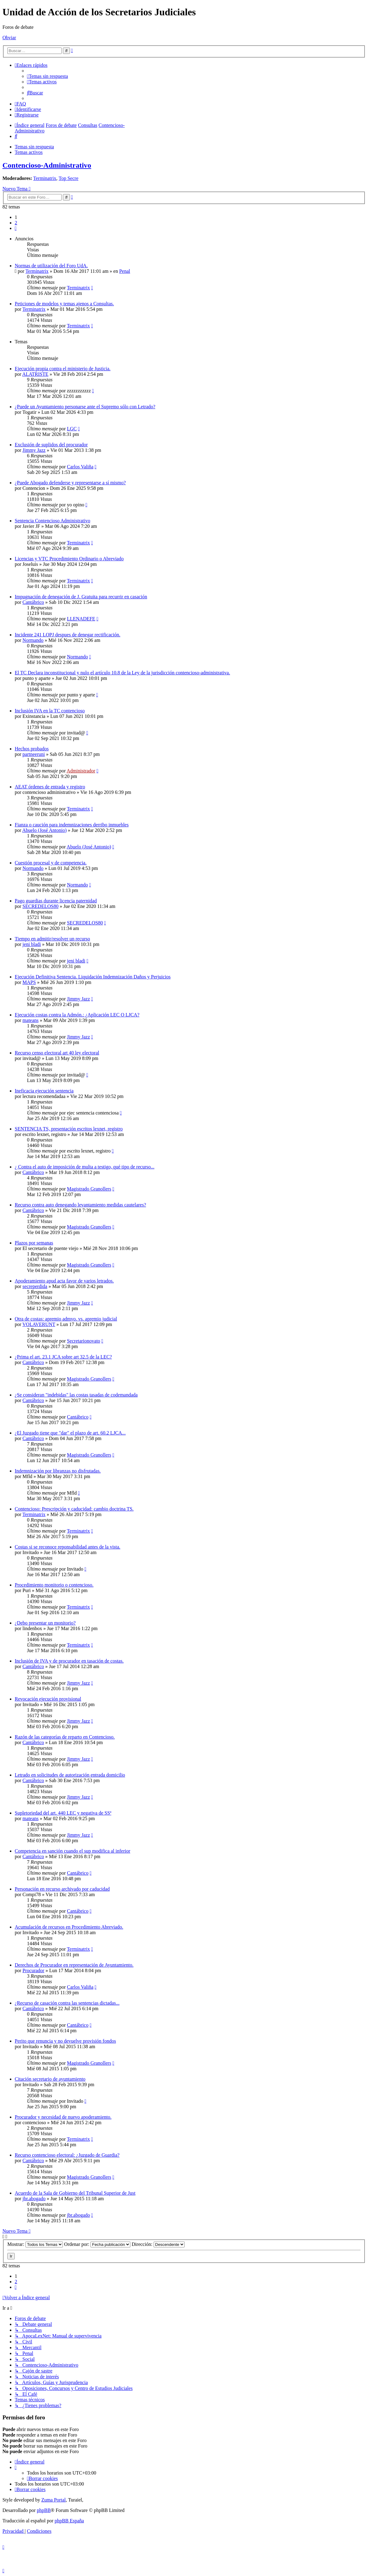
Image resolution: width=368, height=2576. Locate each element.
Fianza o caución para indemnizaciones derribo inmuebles (71, 824)
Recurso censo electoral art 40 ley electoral (57, 1052)
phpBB (44, 2510)
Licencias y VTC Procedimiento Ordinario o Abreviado (69, 558)
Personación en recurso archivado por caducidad (62, 1889)
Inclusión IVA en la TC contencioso (50, 710)
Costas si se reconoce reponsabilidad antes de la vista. (67, 1546)
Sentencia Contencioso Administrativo (52, 520)
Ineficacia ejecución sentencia (44, 1090)
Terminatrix (44, 178)
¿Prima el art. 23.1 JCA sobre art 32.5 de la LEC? (63, 1356)
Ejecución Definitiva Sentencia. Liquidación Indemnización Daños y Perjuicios (93, 976)
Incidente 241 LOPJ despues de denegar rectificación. (67, 634)
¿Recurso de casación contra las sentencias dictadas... (67, 2003)
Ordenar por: (97, 2244)
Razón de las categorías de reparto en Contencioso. (65, 1737)
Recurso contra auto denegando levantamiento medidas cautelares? (80, 1204)
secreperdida (34, 1286)
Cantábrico (33, 602)
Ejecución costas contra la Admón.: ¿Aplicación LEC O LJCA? (77, 1014)
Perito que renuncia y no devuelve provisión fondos (65, 2041)
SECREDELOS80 (40, 906)
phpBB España (69, 2520)
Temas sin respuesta (34, 146)
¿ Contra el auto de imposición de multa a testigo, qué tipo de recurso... (84, 1166)
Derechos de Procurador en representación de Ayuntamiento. (74, 1965)
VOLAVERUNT (38, 1324)
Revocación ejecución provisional (48, 1698)
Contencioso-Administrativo (46, 165)
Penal (124, 271)
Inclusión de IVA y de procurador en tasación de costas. (69, 1660)
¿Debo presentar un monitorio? (45, 1622)
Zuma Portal (53, 2499)
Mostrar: (35, 2244)
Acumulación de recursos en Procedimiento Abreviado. (69, 1927)
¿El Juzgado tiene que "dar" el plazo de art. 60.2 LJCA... (70, 1432)
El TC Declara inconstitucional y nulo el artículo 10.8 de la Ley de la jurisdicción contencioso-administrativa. (122, 672)
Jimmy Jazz (33, 450)
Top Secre (68, 178)
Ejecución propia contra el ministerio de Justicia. (62, 368)
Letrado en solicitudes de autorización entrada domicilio (70, 1775)
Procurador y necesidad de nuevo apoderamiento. (63, 2117)
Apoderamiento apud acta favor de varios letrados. (64, 1280)
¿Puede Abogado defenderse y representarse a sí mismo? (70, 482)
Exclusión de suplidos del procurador (51, 444)
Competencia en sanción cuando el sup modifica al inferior (72, 1851)
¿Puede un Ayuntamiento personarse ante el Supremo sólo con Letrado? (85, 406)
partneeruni (33, 754)
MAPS (29, 982)
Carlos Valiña (80, 466)
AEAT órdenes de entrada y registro (50, 786)
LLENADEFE (81, 618)
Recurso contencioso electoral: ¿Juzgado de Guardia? (67, 2155)
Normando (32, 640)
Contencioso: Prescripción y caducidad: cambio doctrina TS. (74, 1508)
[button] (16, 228)
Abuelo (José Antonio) (44, 830)
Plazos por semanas (34, 1242)
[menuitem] (47, 76)
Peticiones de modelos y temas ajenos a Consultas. (64, 303)
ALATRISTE (35, 374)
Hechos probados (32, 748)
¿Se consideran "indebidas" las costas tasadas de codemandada (76, 1394)
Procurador (33, 1970)
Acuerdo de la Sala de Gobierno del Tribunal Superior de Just (75, 2193)
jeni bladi (31, 944)
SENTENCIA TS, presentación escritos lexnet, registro (69, 1128)
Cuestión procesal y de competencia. (50, 862)
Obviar (9, 37)
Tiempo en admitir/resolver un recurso (52, 938)
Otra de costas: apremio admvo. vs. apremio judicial (66, 1318)
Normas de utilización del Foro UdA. (51, 265)
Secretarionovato (83, 1340)
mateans (30, 1020)
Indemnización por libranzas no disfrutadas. (58, 1470)
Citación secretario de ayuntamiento (50, 2079)
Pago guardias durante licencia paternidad (56, 900)
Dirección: (158, 2244)
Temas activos (29, 152)
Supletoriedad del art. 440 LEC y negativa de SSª (63, 1813)
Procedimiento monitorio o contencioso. (54, 1584)
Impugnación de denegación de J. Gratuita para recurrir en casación (81, 596)
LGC (72, 428)
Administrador (81, 770)
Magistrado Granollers (89, 1188)
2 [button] (16, 222)
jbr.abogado (33, 2198)
